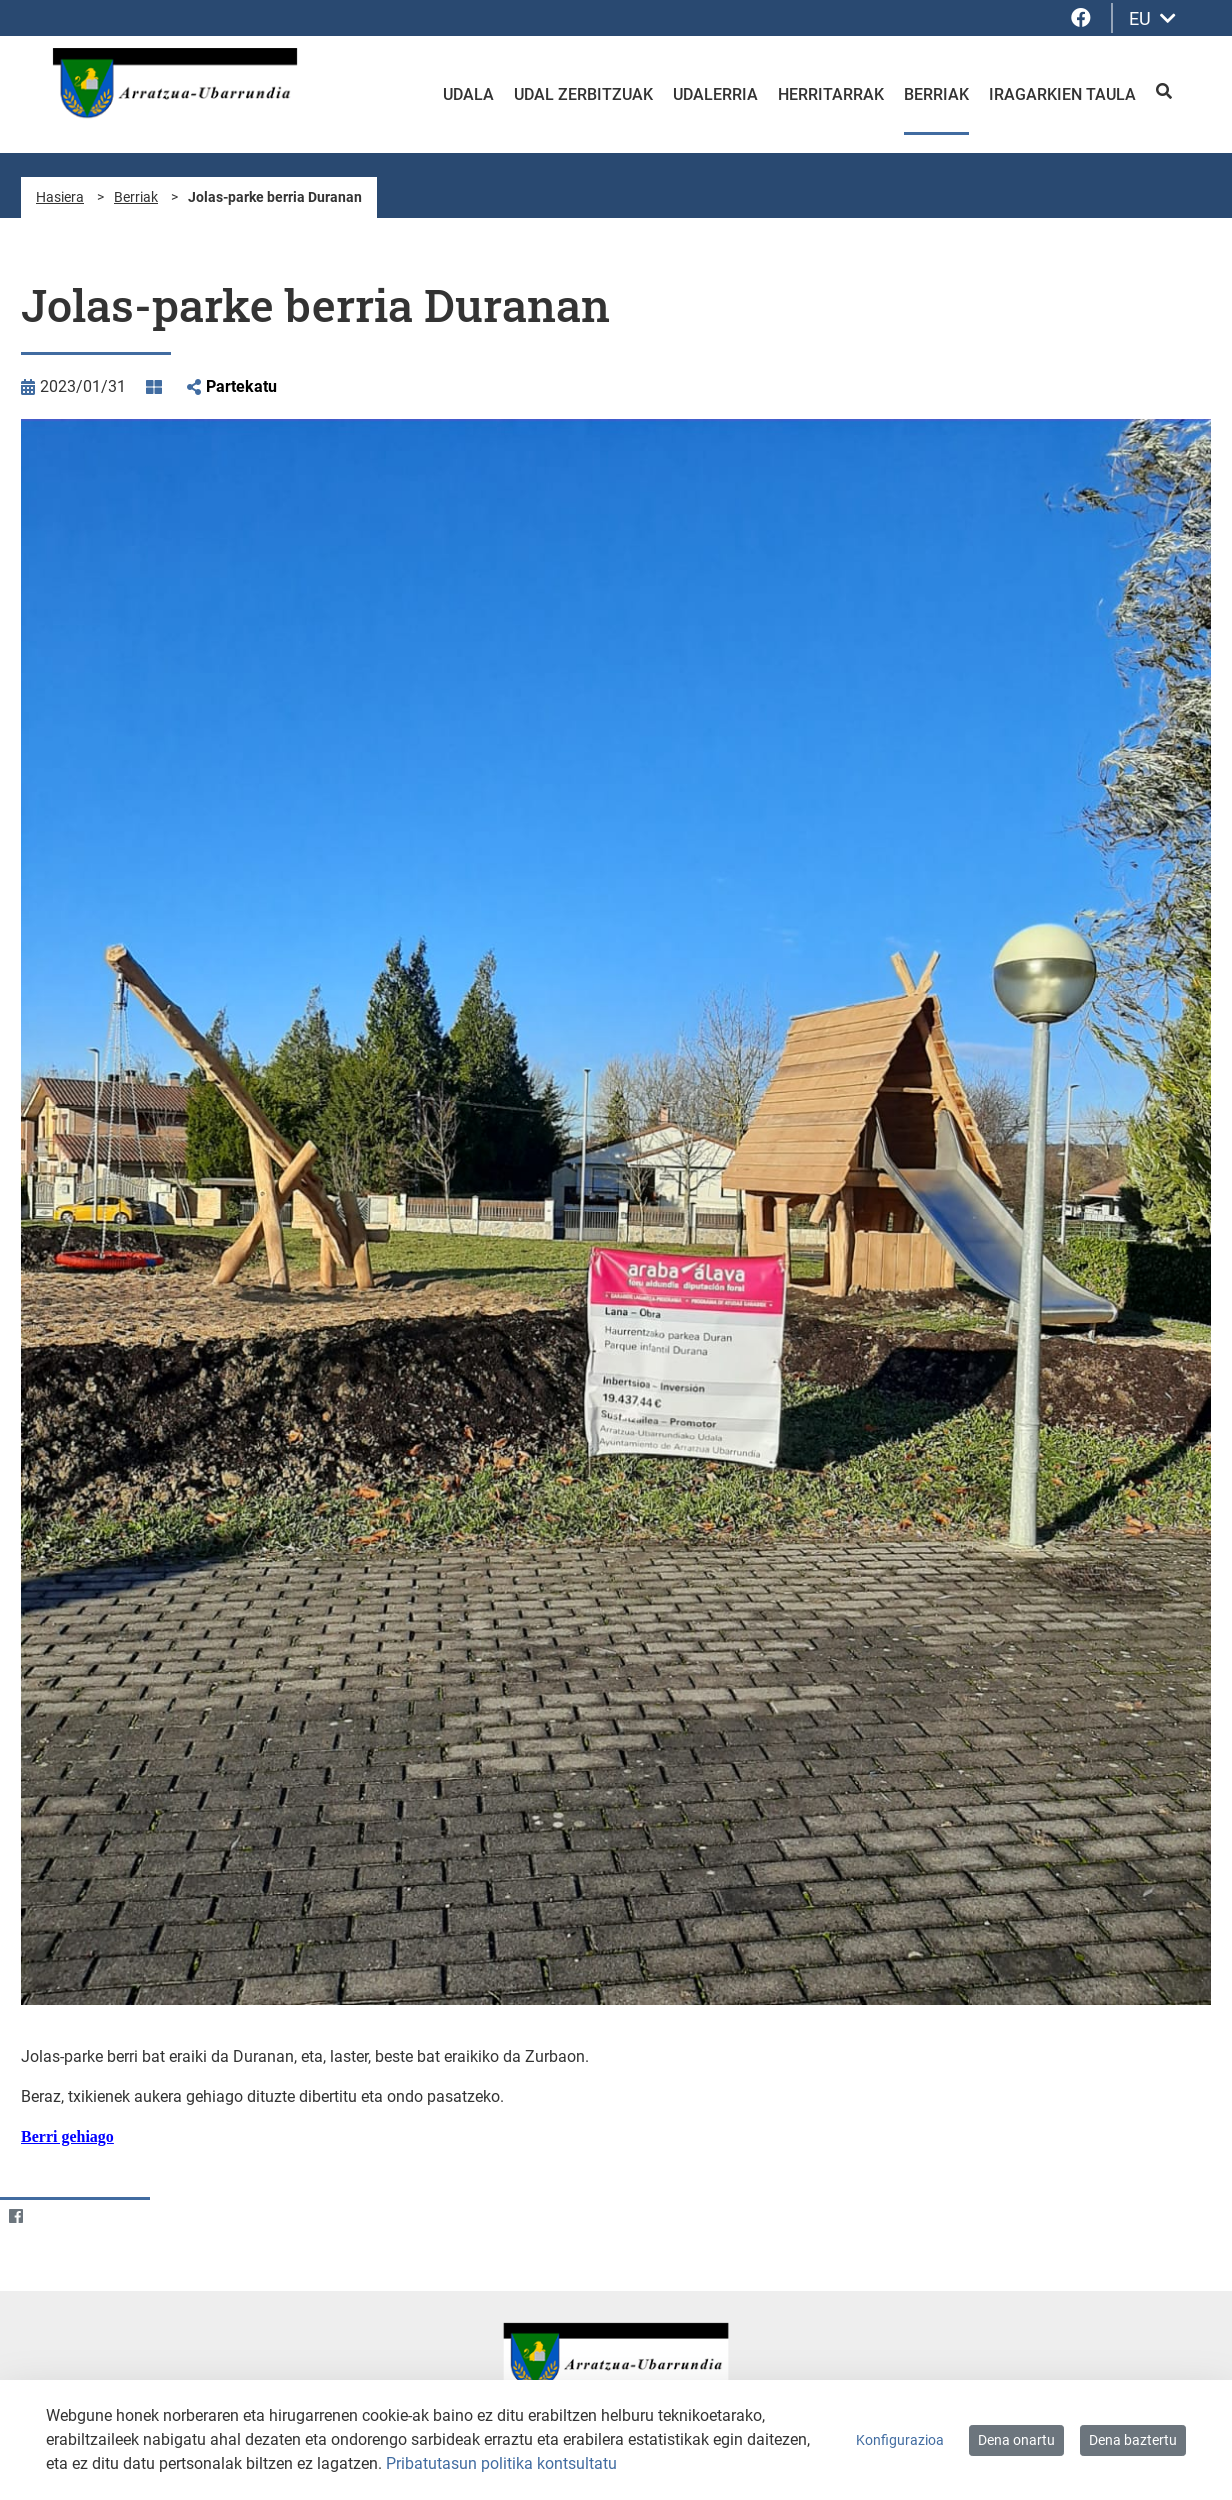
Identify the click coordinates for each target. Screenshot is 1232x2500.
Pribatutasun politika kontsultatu (501, 2463)
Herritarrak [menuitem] (831, 94)
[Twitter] (54, 2215)
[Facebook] (15, 2215)
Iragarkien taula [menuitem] (1062, 94)
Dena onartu (1016, 2440)
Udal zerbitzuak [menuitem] (583, 94)
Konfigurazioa (900, 2440)
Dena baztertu (1133, 2440)
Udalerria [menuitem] (715, 94)
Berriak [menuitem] (936, 94)
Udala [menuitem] (468, 94)
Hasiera (60, 197)
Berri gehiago (67, 2136)
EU (1152, 18)
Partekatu (241, 386)
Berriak (136, 197)
